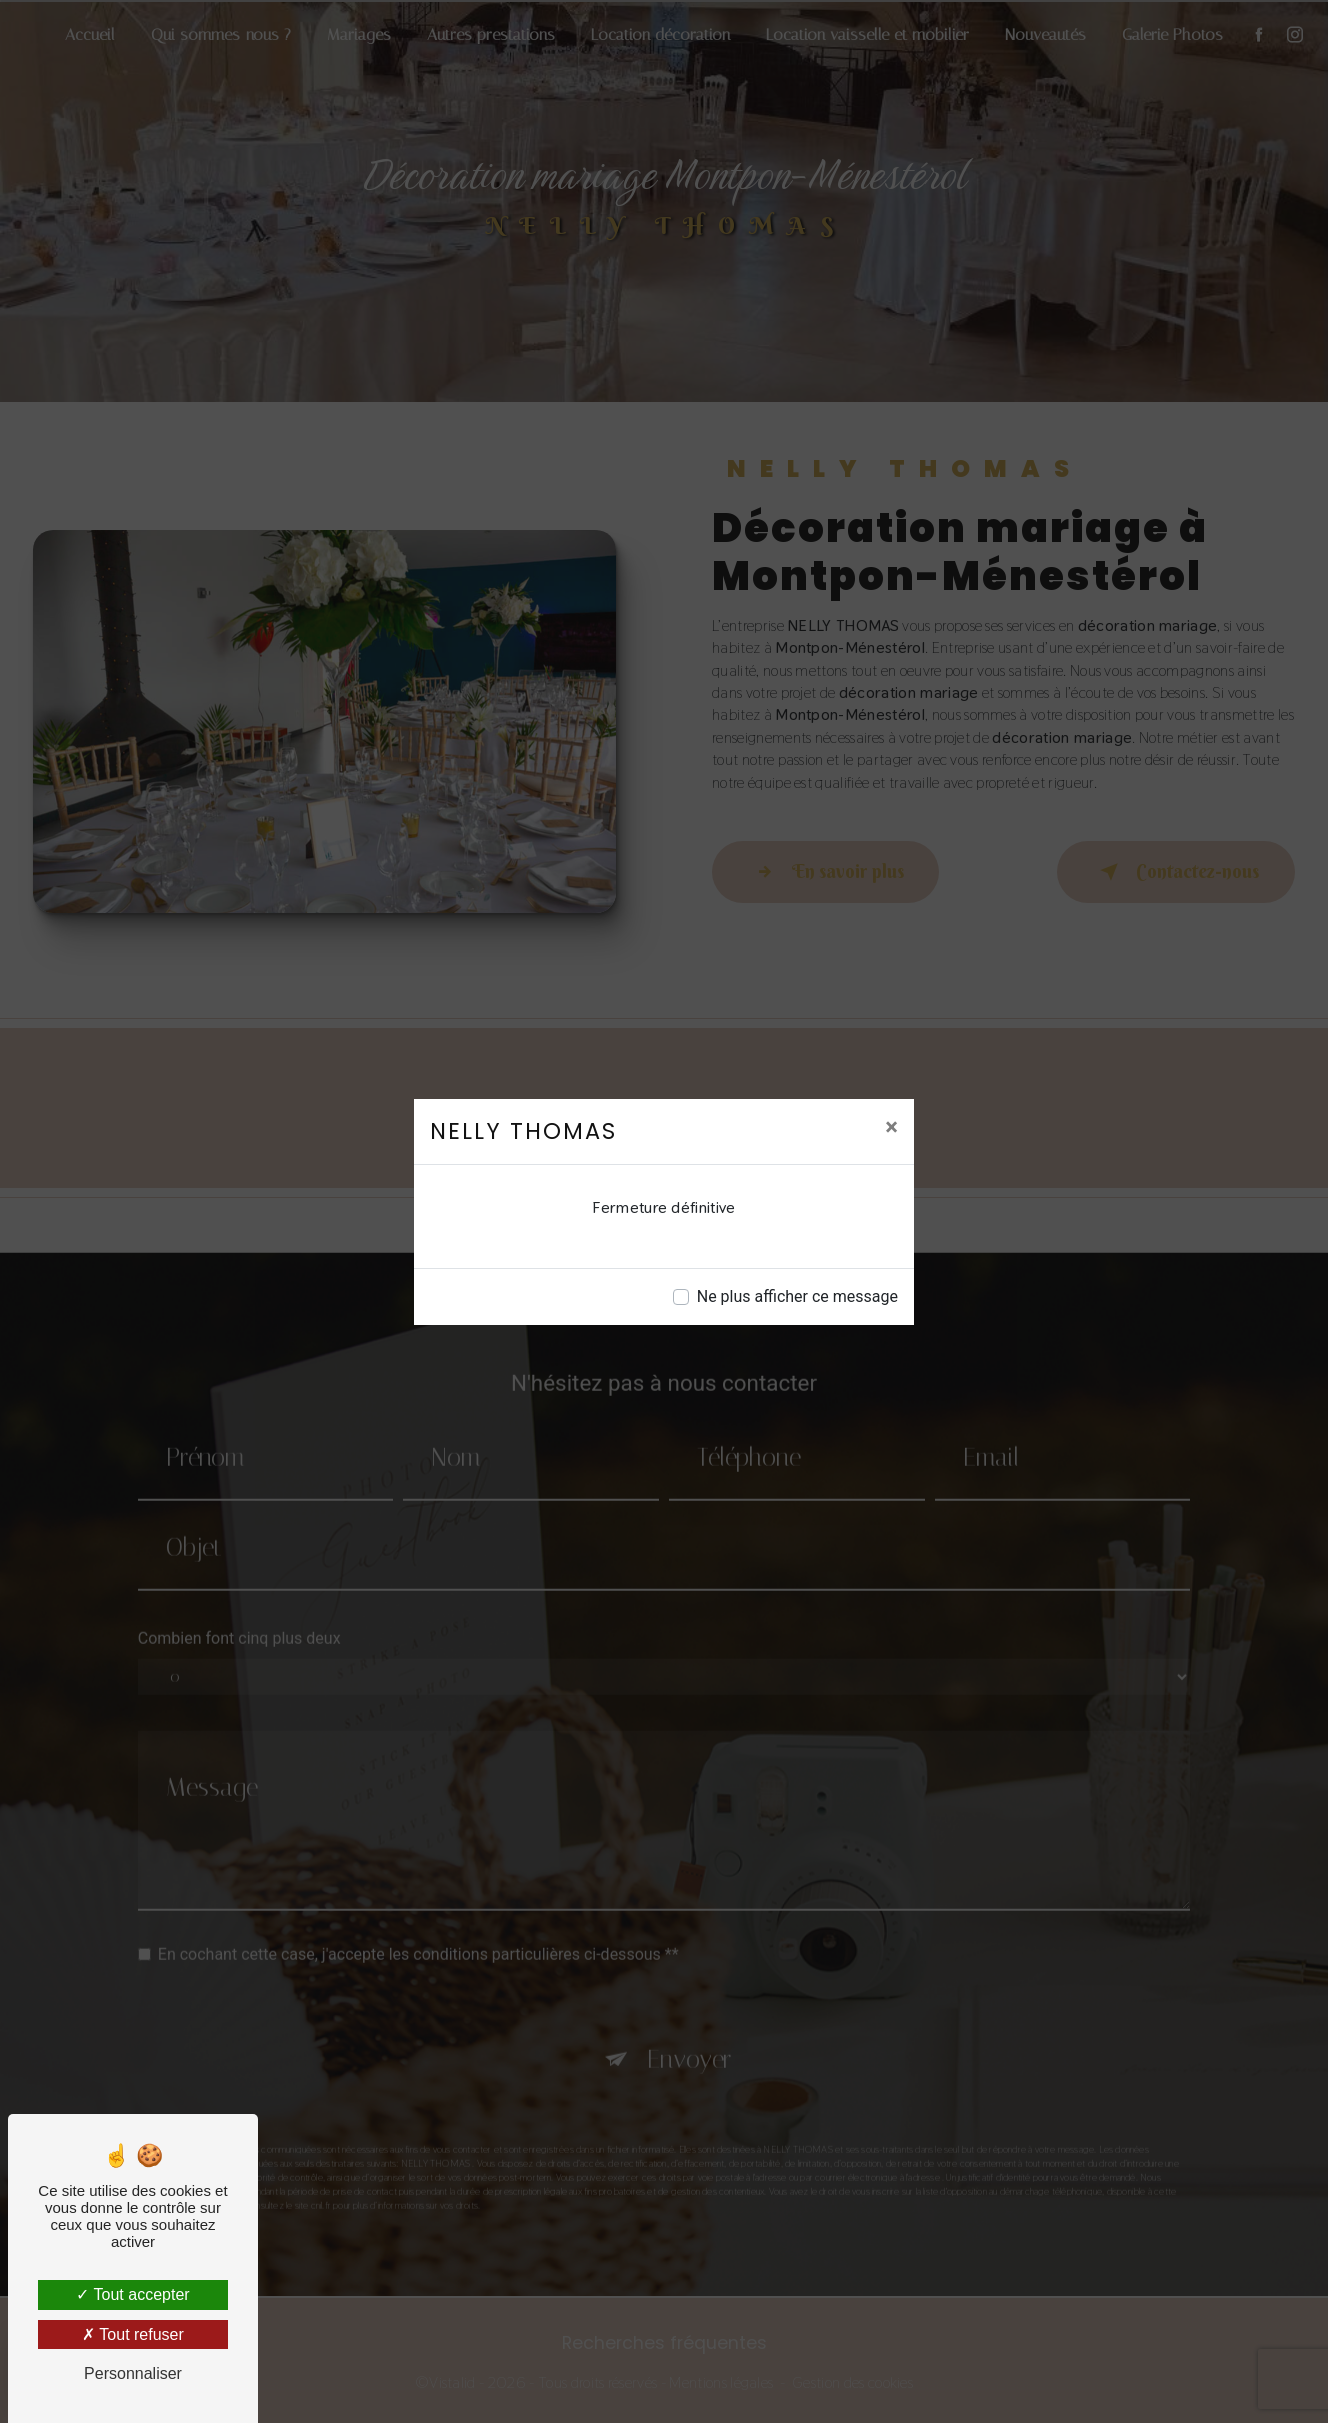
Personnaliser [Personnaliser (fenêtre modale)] (133, 2373)
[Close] (891, 1127)
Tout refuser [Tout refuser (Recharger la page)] (133, 2334)
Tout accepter (132, 2294)
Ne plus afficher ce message (797, 1296)
